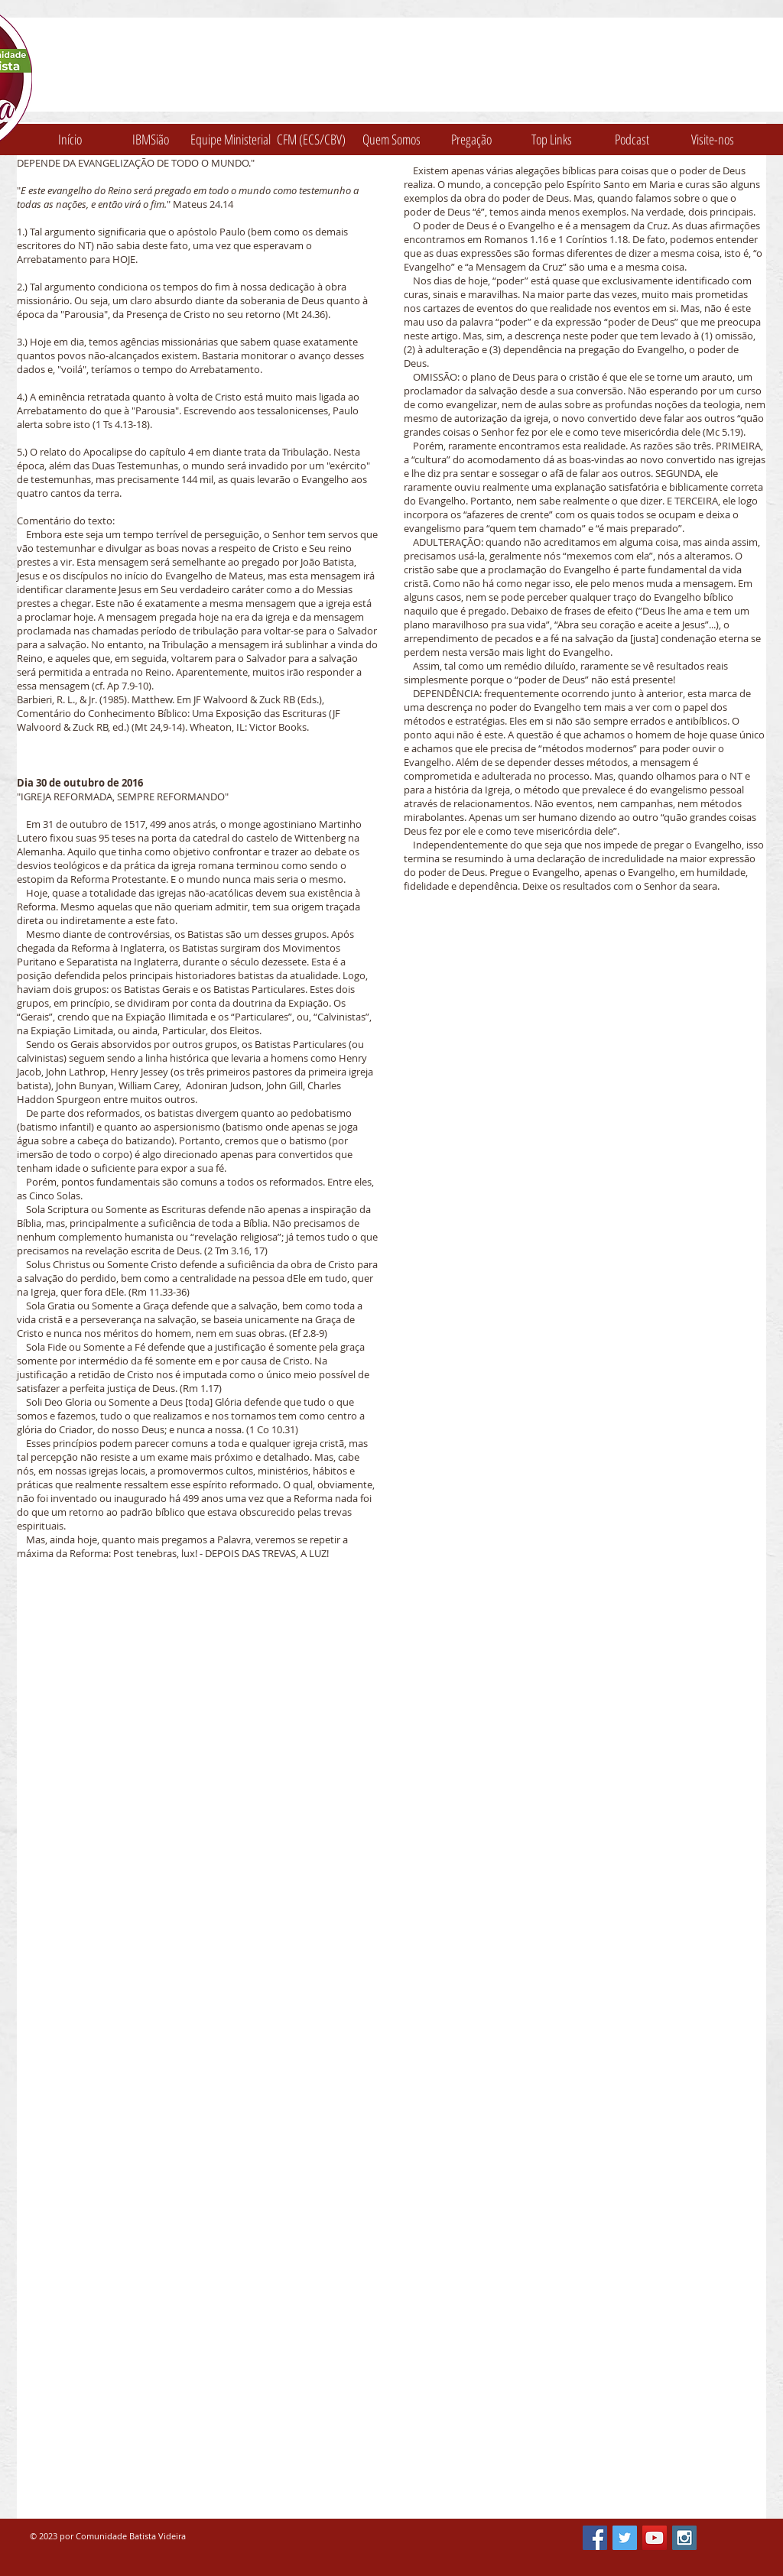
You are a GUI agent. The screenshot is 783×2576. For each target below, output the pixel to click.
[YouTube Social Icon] (654, 2538)
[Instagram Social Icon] (684, 2538)
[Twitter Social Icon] (624, 2538)
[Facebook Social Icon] (595, 2538)
